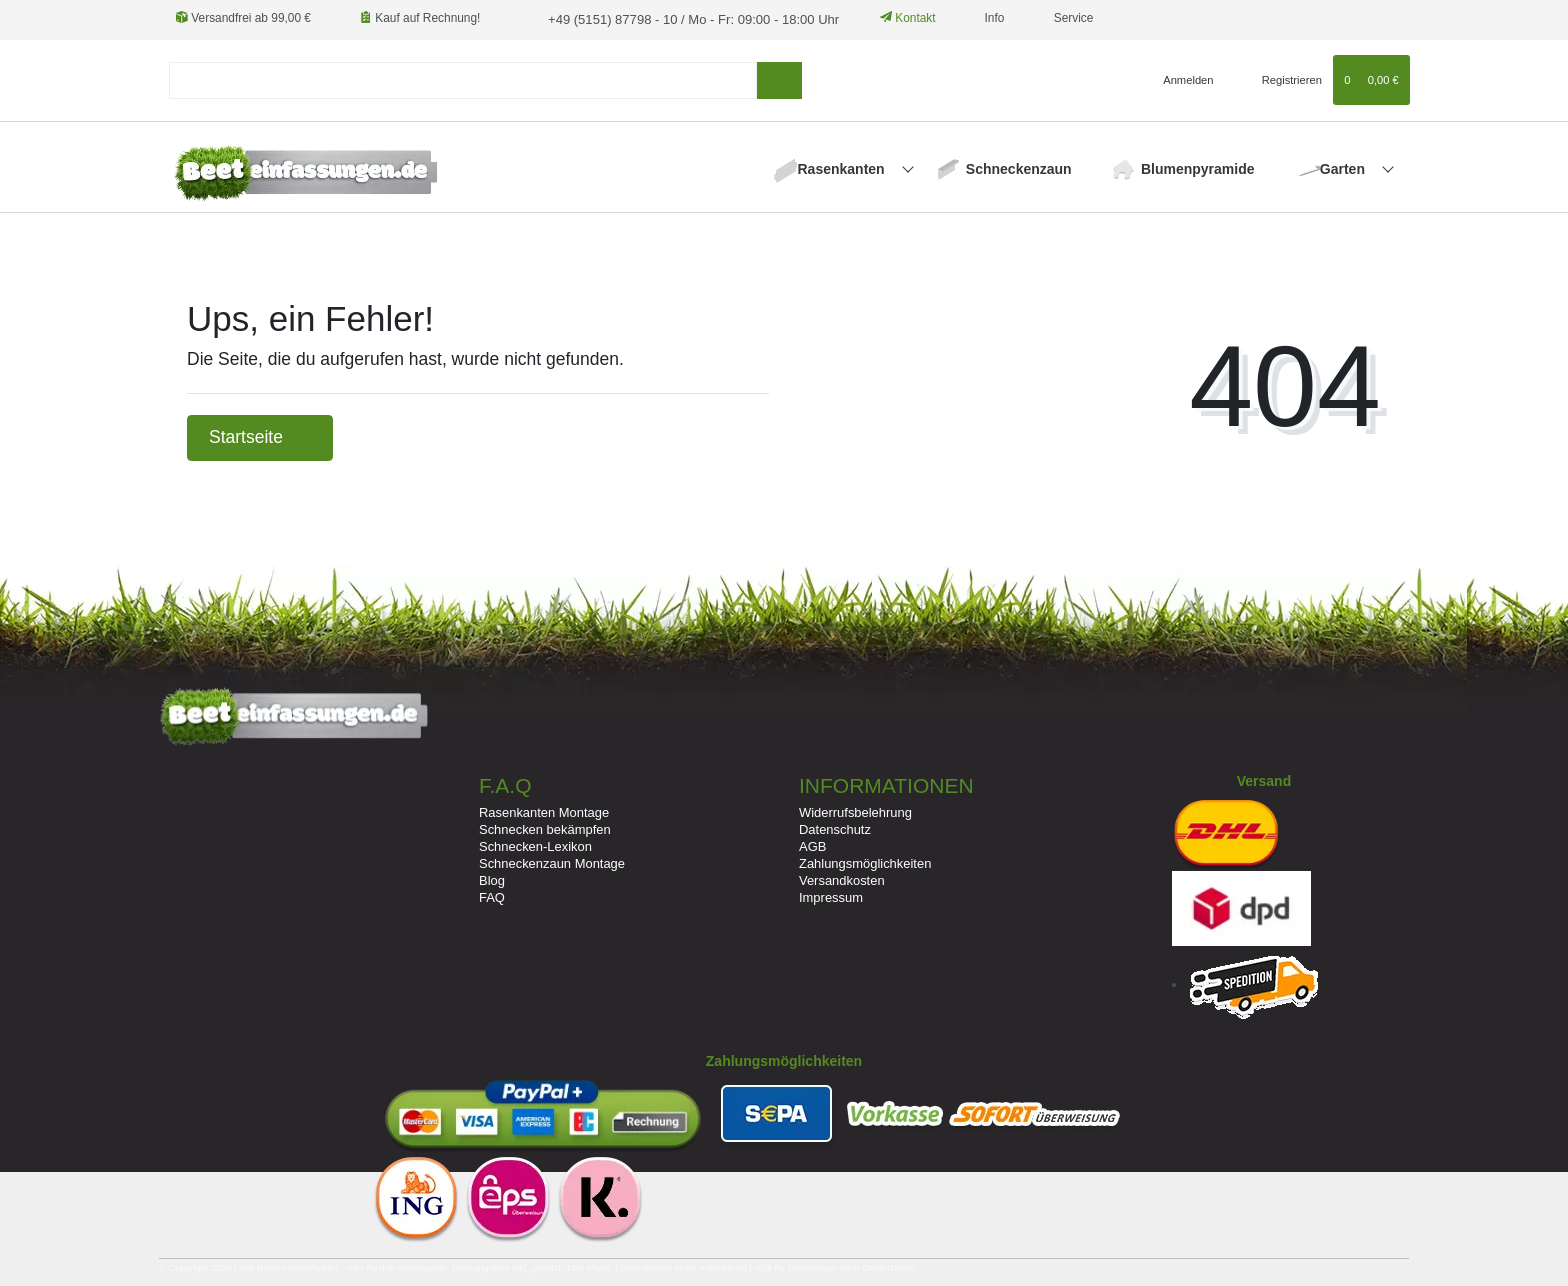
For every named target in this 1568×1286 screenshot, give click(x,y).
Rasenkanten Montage (544, 810)
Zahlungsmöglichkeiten (865, 862)
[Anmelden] (1180, 78)
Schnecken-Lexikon (535, 844)
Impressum (831, 896)
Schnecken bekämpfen (545, 827)
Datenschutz (835, 827)
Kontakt (889, 18)
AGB (812, 844)
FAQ (492, 896)
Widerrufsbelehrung (855, 810)
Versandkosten (842, 879)
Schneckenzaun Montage (552, 862)
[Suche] (779, 78)
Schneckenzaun (1019, 167)
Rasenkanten (843, 167)
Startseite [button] (260, 436)
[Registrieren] (1280, 78)
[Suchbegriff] (463, 78)
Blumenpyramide (1198, 167)
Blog (492, 879)
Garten (1344, 167)
